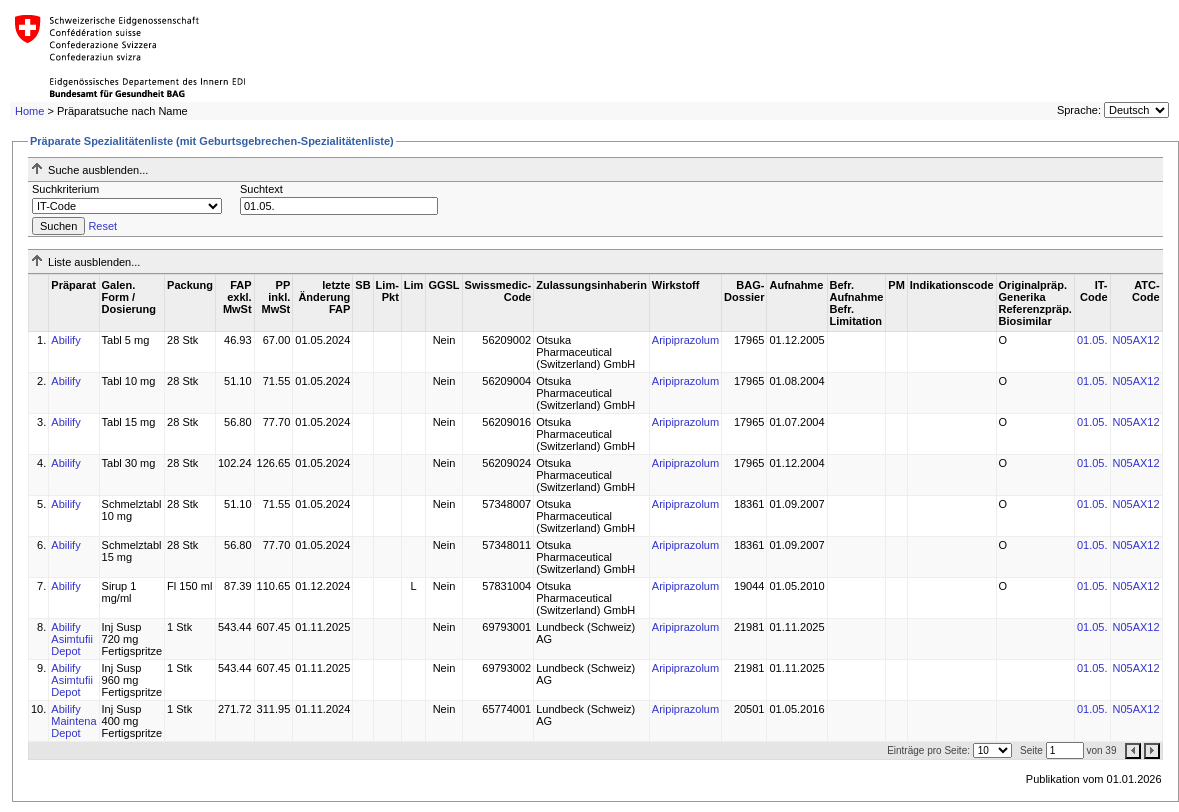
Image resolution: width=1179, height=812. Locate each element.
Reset (102, 226)
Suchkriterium (65, 189)
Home (29, 111)
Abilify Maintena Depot (73, 721)
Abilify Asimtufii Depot (72, 639)
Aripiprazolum (685, 340)
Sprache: (1079, 110)
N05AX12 (1136, 340)
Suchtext (261, 189)
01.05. (1092, 340)
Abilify (65, 340)
